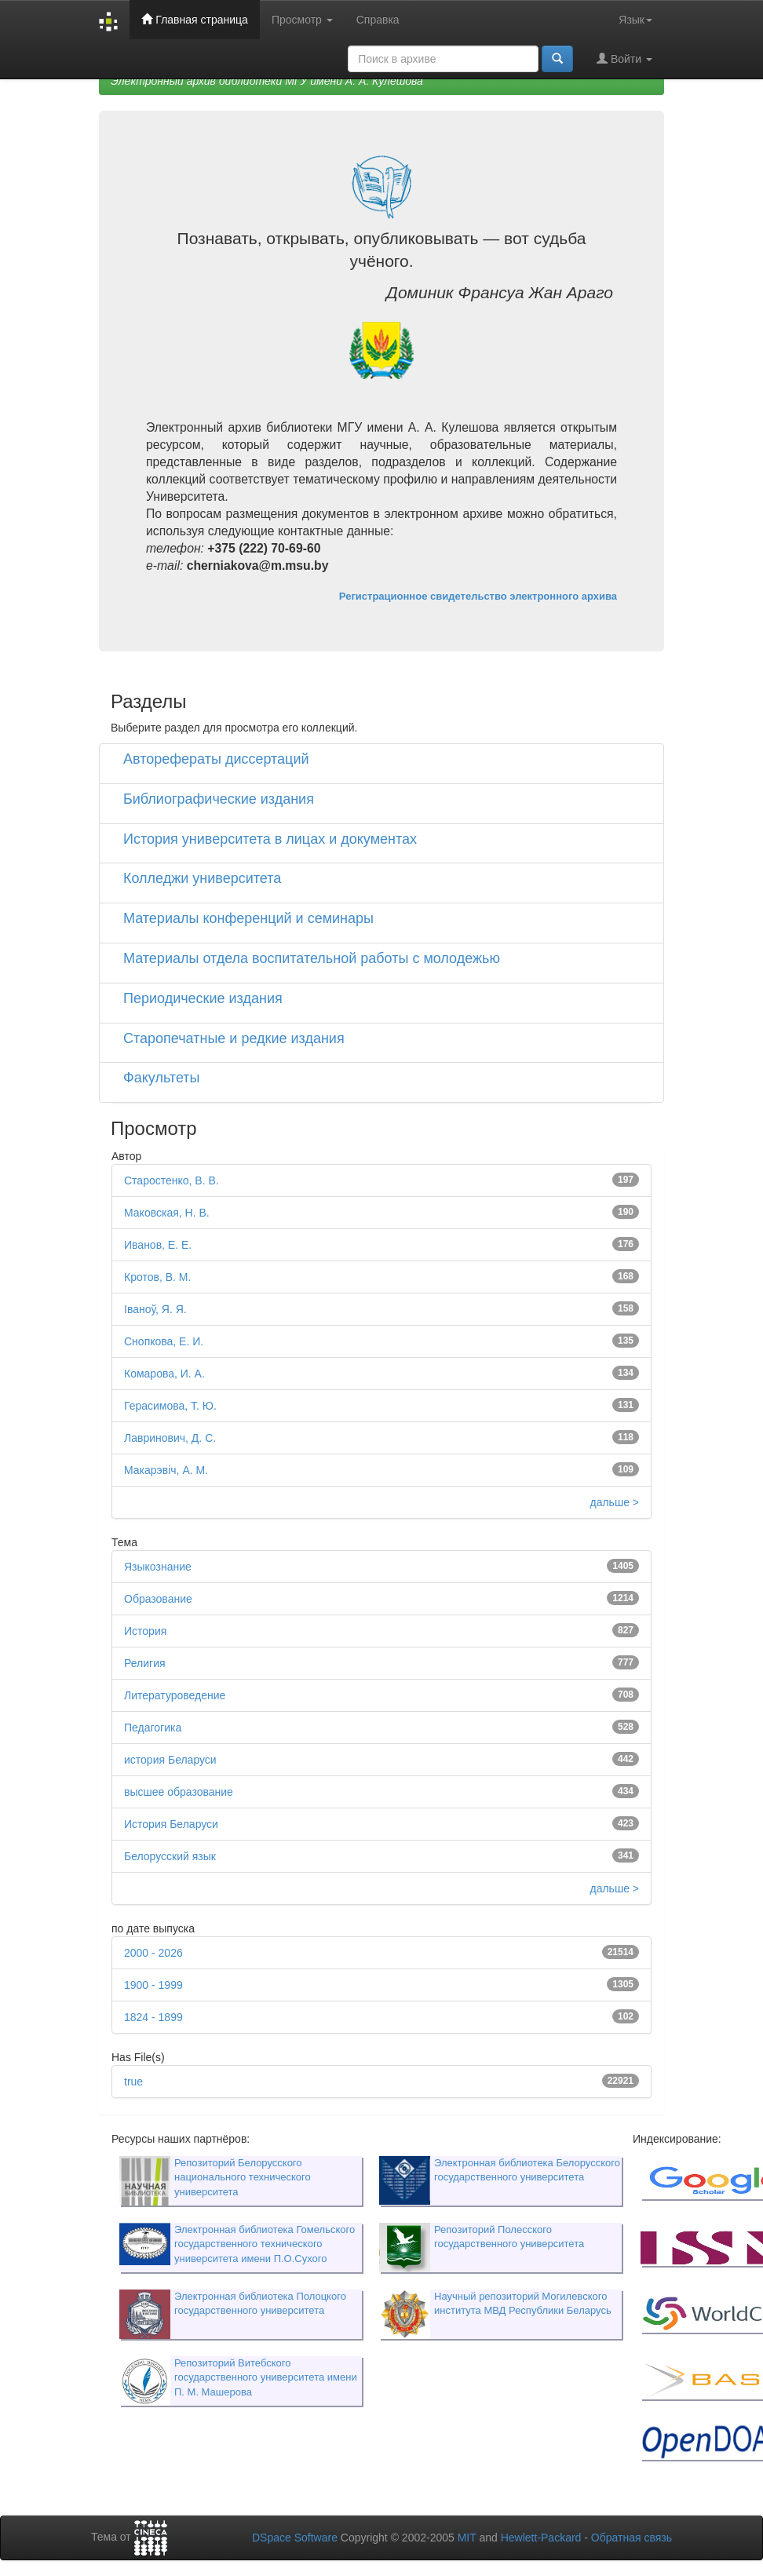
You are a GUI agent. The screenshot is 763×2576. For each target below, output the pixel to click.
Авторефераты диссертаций (216, 759)
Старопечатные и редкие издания (234, 1038)
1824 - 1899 (153, 2017)
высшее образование (178, 1792)
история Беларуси (170, 1759)
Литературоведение (174, 1695)
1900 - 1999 (153, 1985)
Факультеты (161, 1077)
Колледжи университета (202, 878)
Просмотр (302, 19)
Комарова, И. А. (164, 1373)
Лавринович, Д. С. (170, 1438)
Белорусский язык (170, 1856)
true (133, 2081)
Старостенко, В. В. (171, 1180)
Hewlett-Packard (541, 2537)
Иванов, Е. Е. (158, 1245)
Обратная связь (631, 2537)
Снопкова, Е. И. (163, 1341)
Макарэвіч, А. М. (166, 1470)
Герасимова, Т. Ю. (170, 1405)
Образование (158, 1599)
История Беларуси (171, 1824)
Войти (624, 58)
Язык (635, 19)
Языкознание (158, 1566)
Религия (145, 1663)
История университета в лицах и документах (270, 839)
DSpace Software (295, 2537)
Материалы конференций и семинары (248, 918)
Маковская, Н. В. (167, 1212)
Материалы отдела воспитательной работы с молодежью (311, 958)
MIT (467, 2537)
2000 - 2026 (153, 1953)
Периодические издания (203, 998)
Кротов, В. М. (157, 1277)
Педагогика (152, 1727)
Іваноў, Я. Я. (155, 1309)
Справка (378, 19)
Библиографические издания (218, 799)
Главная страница (194, 19)
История (145, 1631)
